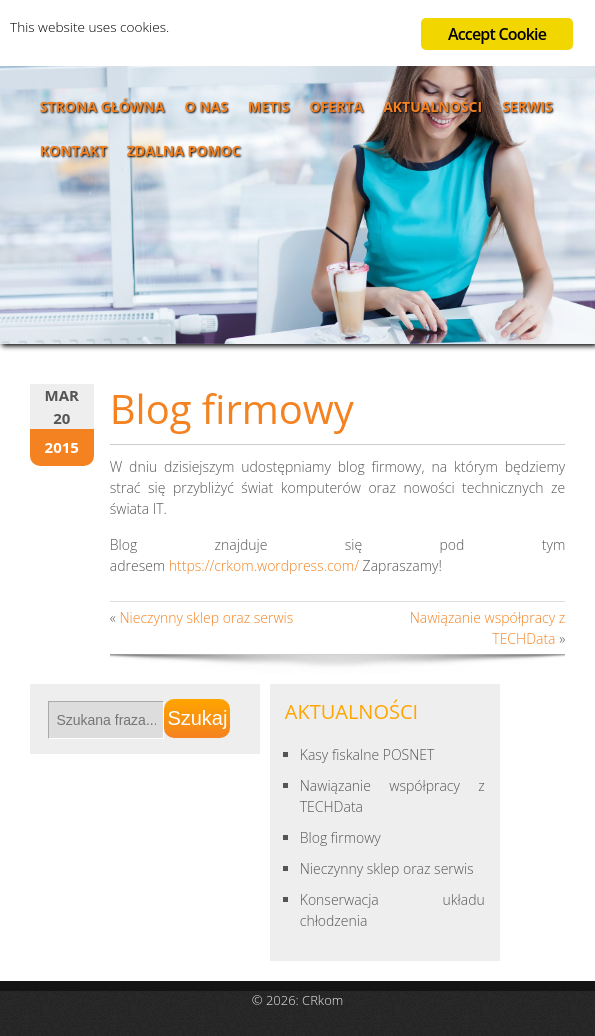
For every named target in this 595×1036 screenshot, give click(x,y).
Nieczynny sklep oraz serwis (206, 617)
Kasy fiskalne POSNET (367, 754)
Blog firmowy (340, 837)
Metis (269, 106)
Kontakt (73, 150)
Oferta (336, 106)
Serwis (527, 106)
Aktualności (432, 106)
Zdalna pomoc (184, 150)
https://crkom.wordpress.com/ (264, 565)
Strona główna (102, 106)
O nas (206, 106)
